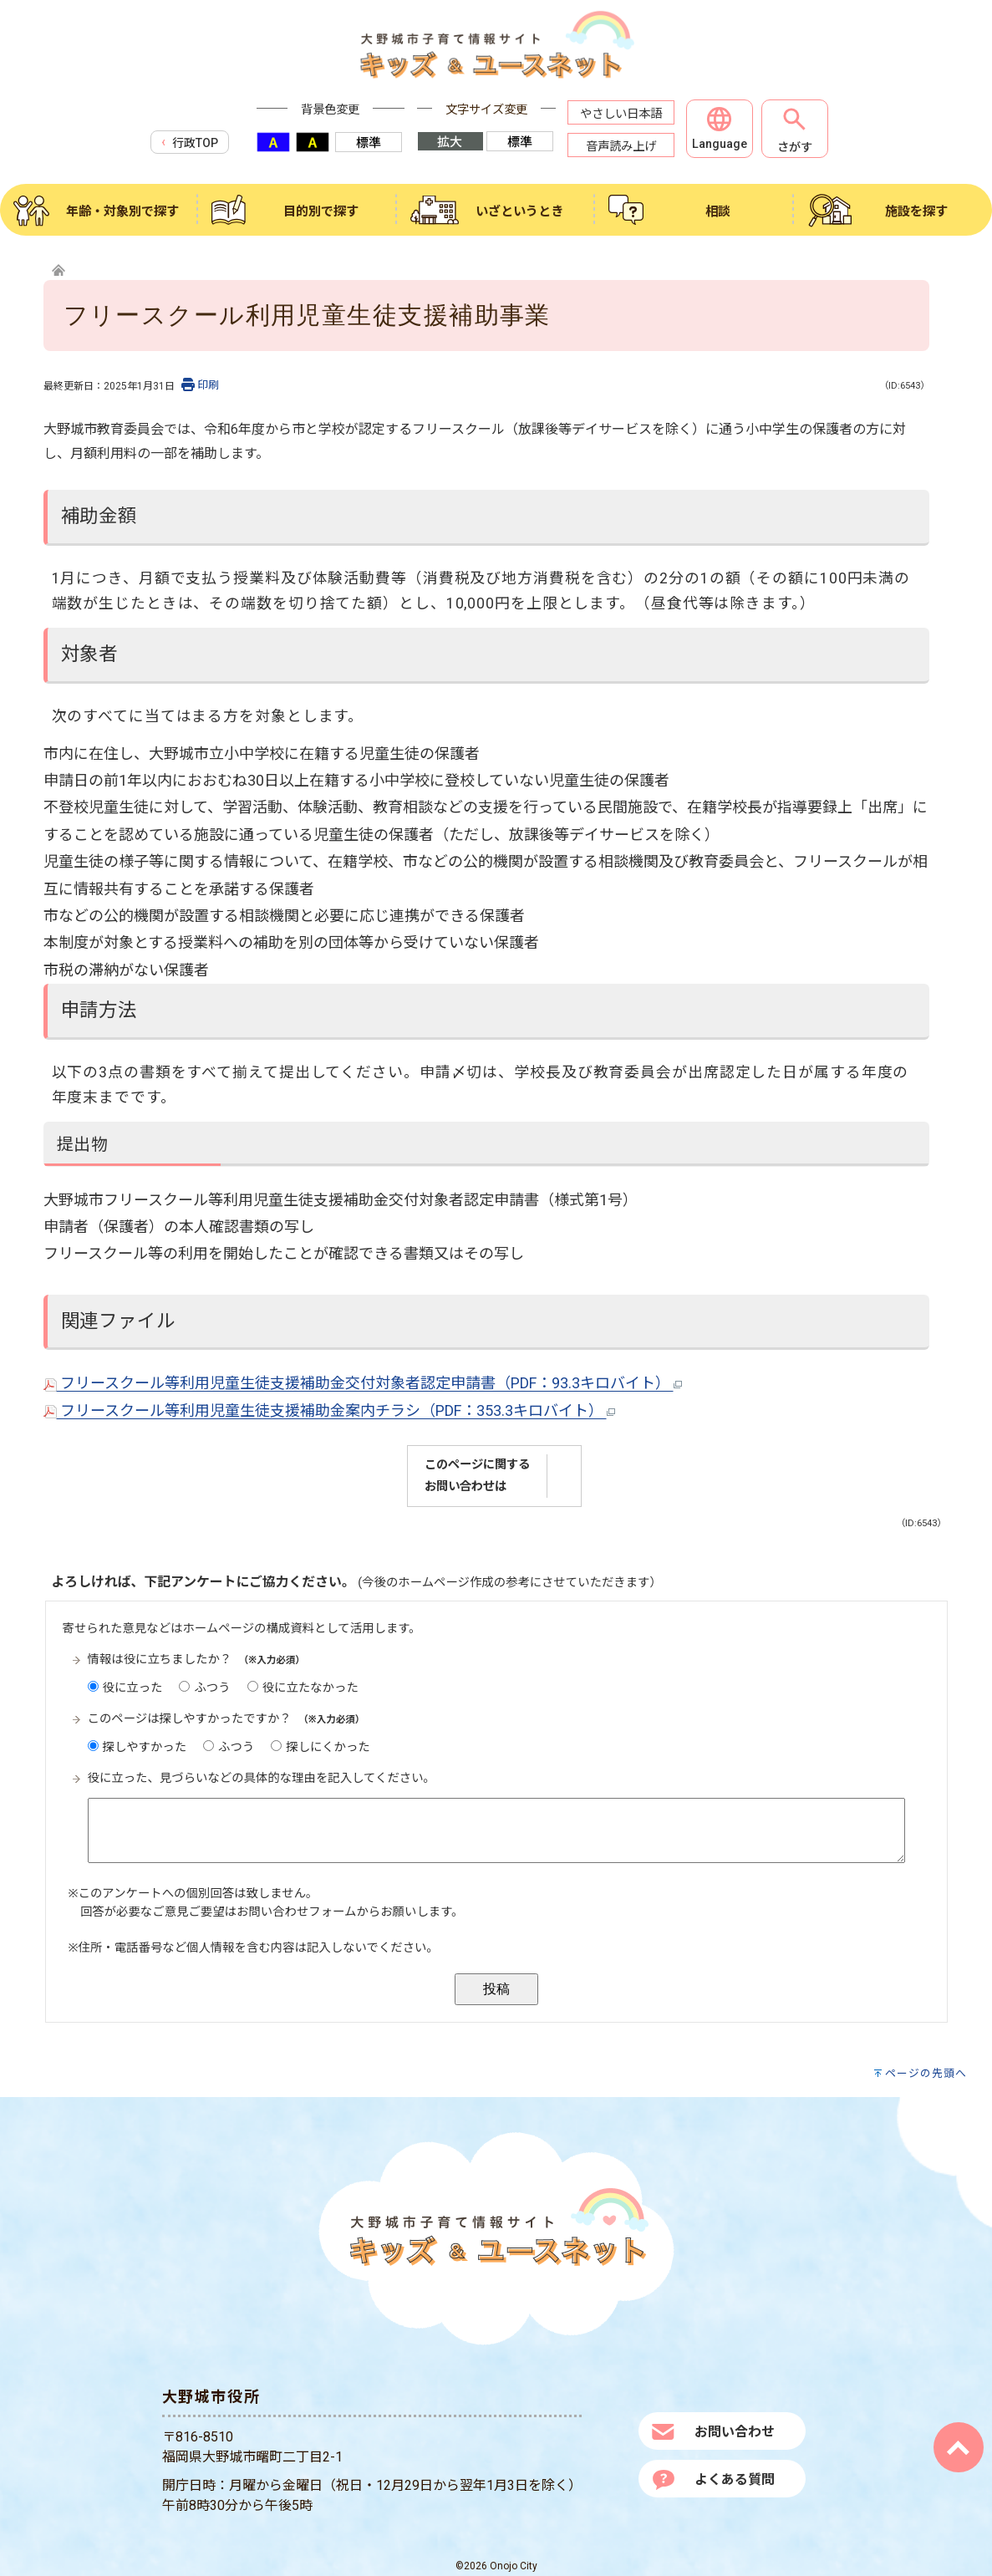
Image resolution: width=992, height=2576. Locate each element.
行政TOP (189, 142)
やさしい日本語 (621, 114)
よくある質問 (734, 2479)
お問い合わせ (734, 2432)
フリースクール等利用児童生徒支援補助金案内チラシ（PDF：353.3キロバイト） (329, 1410)
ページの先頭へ (926, 2073)
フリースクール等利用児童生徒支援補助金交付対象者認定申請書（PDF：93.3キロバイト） (362, 1383)
